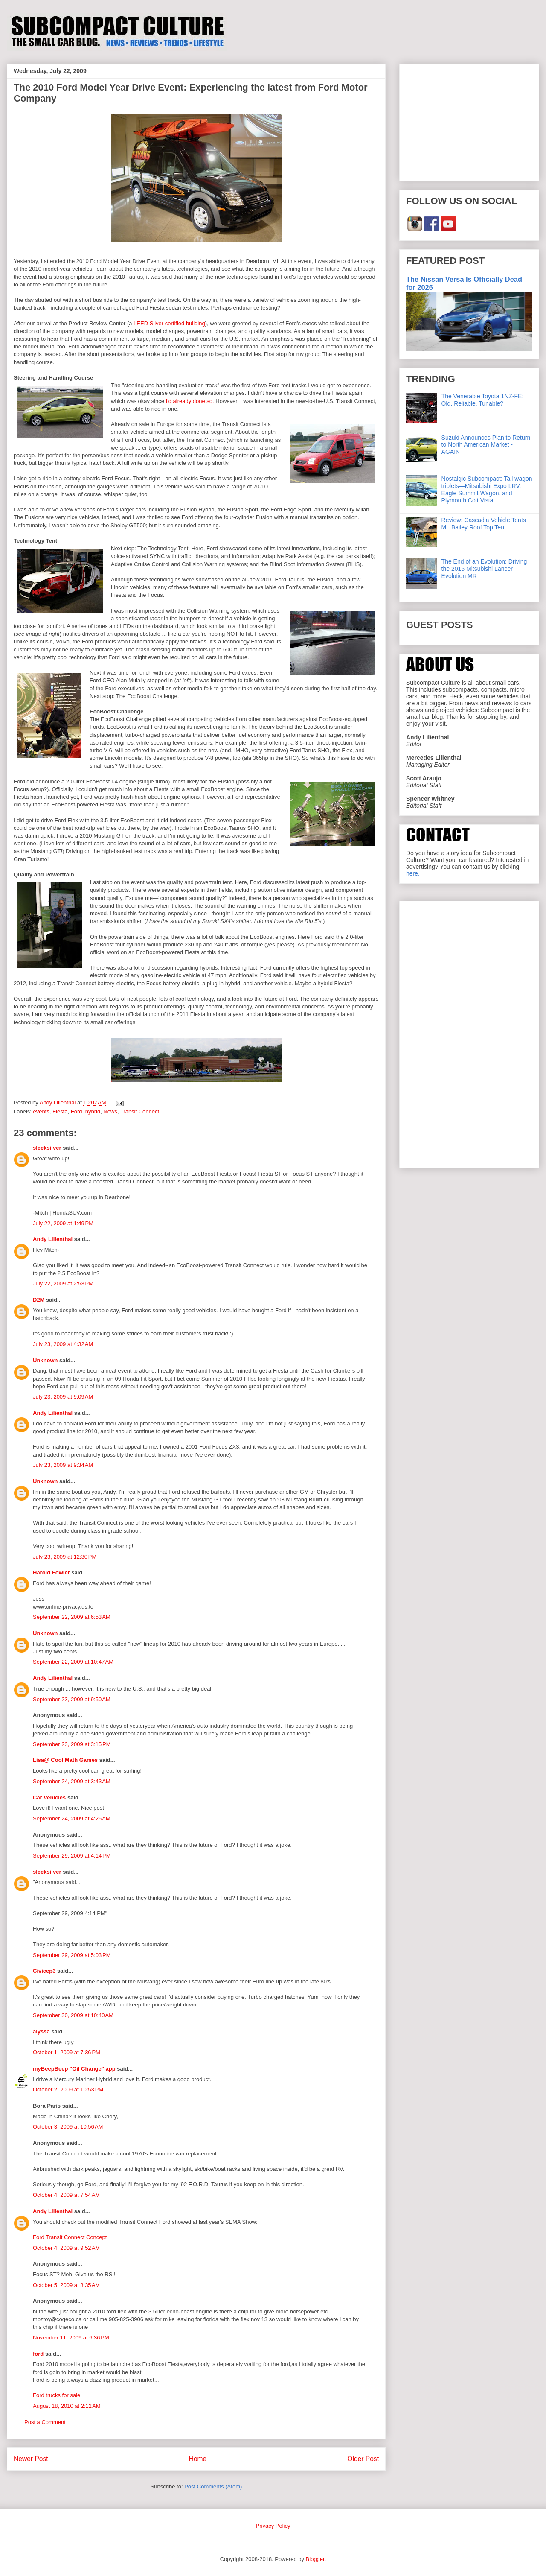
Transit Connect (139, 1111)
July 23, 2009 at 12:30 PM (64, 1557)
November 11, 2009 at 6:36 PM (71, 2337)
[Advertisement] (469, 120)
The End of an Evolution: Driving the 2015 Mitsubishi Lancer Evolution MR (484, 568)
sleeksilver (47, 1148)
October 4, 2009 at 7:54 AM (66, 2195)
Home (198, 2458)
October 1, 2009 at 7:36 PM (66, 2052)
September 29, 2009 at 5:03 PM (71, 1955)
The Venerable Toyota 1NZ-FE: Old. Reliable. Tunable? (482, 400)
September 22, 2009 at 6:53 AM (71, 1617)
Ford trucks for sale (56, 2395)
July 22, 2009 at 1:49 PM (63, 1223)
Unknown (45, 1360)
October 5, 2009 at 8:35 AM (66, 2285)
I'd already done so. (190, 401)
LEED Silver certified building (169, 323)
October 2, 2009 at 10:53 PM (68, 2089)
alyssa (41, 2031)
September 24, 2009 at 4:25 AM (71, 1818)
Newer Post (31, 2458)
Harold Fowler (51, 1572)
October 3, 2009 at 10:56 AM (68, 2126)
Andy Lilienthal (53, 1239)
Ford (76, 1111)
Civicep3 (44, 1971)
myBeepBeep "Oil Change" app (74, 2068)
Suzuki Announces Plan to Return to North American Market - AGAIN (486, 445)
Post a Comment (45, 2422)
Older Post (363, 2458)
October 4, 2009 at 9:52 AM (66, 2248)
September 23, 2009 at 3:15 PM (71, 1744)
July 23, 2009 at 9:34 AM (63, 1465)
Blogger (315, 2559)
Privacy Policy (273, 2526)
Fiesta (59, 1111)
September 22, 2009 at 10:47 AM (73, 1662)
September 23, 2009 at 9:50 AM (71, 1699)
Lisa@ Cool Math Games (65, 1760)
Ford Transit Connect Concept (70, 2237)
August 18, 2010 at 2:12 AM (67, 2406)
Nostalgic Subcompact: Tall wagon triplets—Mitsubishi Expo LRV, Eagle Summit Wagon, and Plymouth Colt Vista (486, 489)
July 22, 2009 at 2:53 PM (63, 1283)
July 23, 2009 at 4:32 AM (63, 1344)
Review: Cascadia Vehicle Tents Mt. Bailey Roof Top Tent (483, 524)
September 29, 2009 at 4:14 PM (71, 1855)
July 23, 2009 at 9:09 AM (63, 1396)
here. (413, 873)
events (41, 1111)
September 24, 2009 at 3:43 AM (71, 1781)
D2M (38, 1300)
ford (38, 2354)
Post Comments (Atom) (213, 2486)
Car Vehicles (49, 1797)
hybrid (92, 1111)
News (110, 1111)
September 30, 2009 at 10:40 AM (73, 2015)
